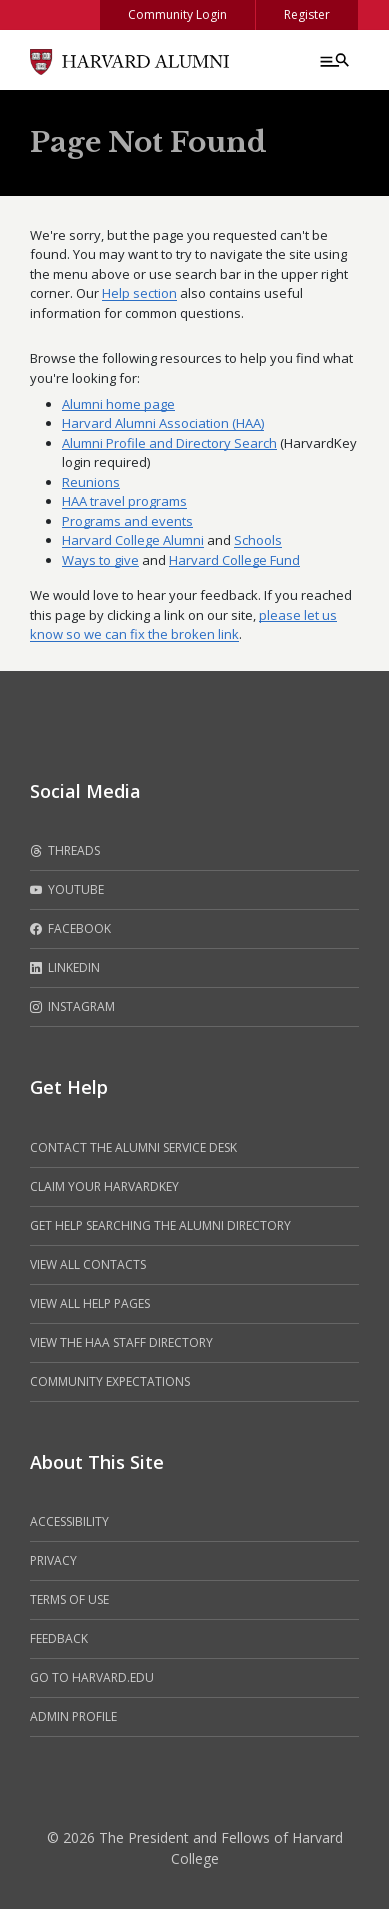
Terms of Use (69, 1599)
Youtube (67, 890)
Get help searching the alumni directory (160, 1225)
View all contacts (88, 1264)
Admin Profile (73, 1716)
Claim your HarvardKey (104, 1186)
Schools (258, 540)
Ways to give (100, 560)
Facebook (70, 929)
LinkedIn (65, 968)
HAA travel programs (124, 501)
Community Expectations (110, 1381)
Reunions (91, 482)
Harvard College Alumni (133, 540)
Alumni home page (118, 404)
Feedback (59, 1638)
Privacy (53, 1560)
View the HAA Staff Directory (121, 1342)
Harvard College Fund (234, 560)
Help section (139, 293)
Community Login (177, 14)
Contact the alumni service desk (133, 1147)
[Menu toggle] (333, 60)
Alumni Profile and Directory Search (169, 443)
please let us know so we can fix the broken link (183, 625)
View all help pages (90, 1303)
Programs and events (127, 521)
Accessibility (69, 1521)
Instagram (72, 1007)
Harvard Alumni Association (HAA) (163, 423)
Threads (65, 851)
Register (307, 14)
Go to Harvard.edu (92, 1677)
